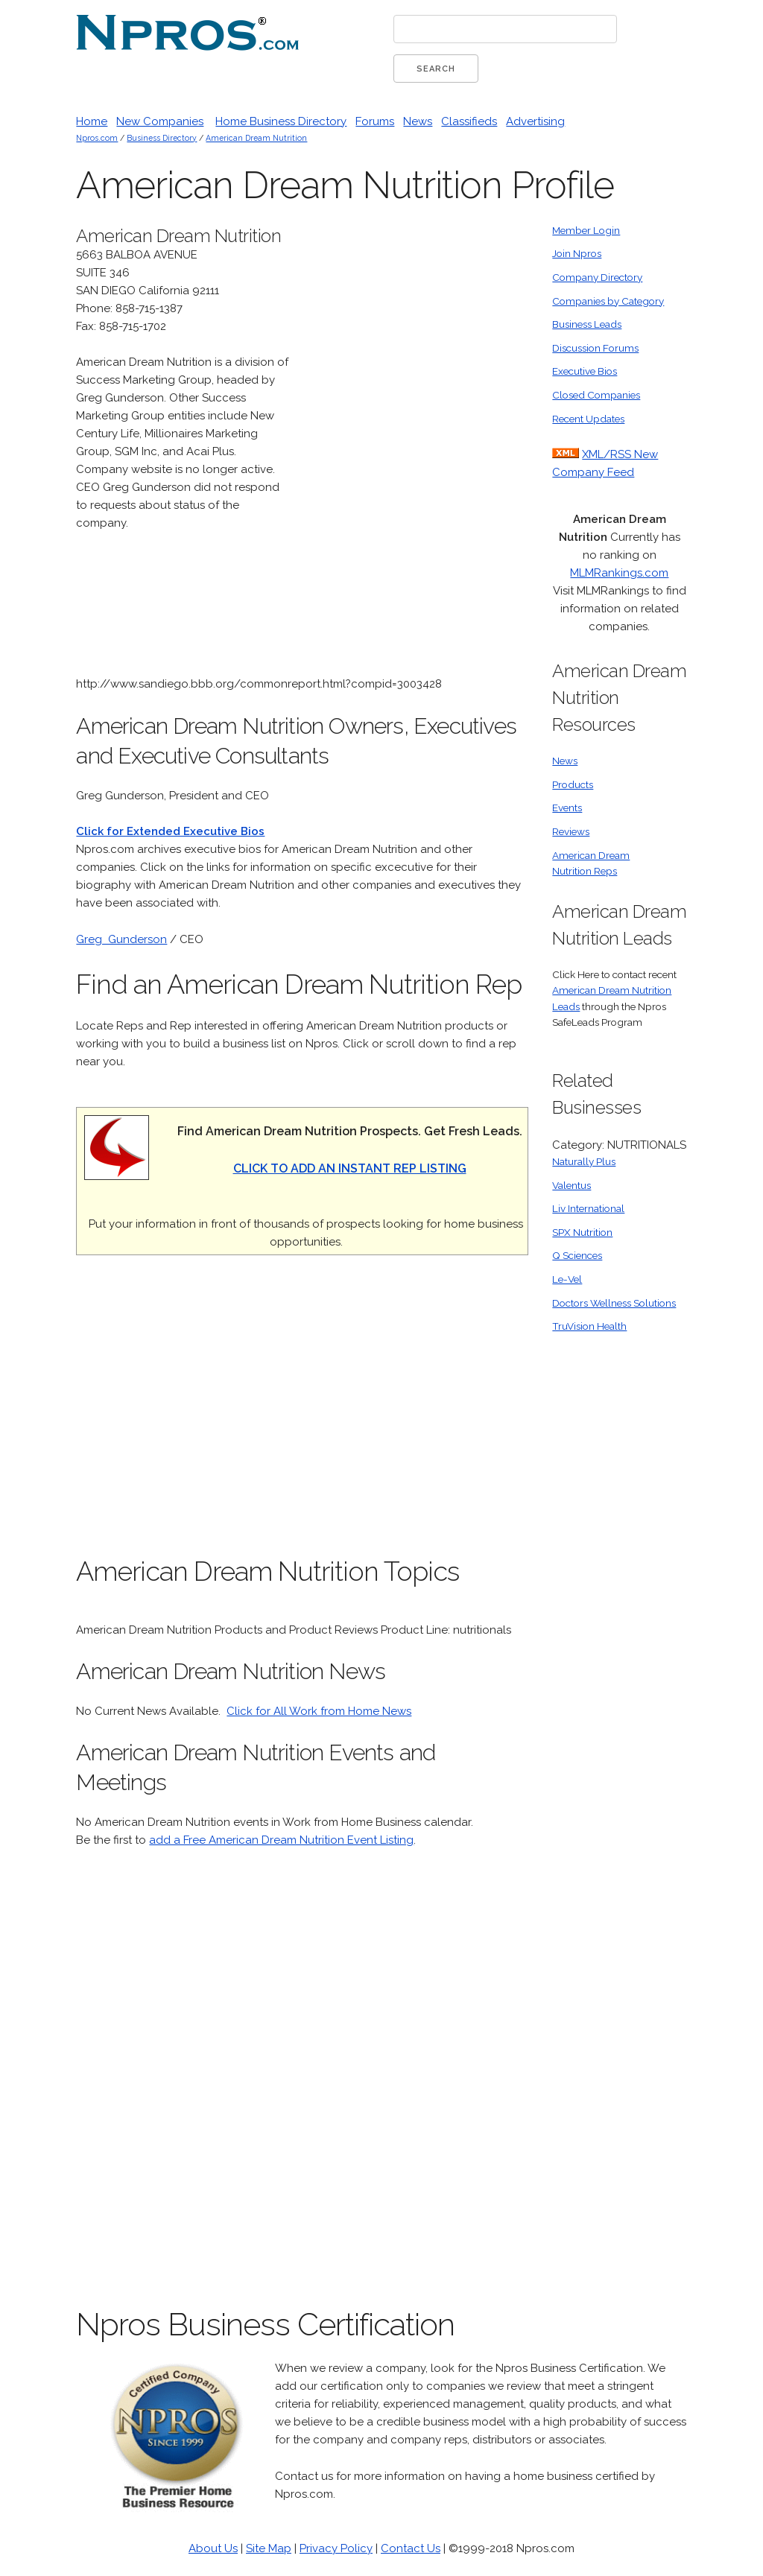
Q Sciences (577, 1255)
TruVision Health (589, 1326)
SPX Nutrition (582, 1232)
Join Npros (576, 253)
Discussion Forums (595, 348)
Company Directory (597, 277)
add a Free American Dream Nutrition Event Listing (281, 1840)
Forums (374, 121)
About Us (213, 2548)
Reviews (570, 831)
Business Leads (586, 324)
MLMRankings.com (619, 573)
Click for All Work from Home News (319, 1711)
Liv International (588, 1208)
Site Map (268, 2548)
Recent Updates (588, 419)
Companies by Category (608, 301)
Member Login (586, 230)
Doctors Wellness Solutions (614, 1303)
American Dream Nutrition (256, 137)
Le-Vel (567, 1279)
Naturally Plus (583, 1161)
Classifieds (469, 121)
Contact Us (410, 2548)
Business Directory (162, 137)
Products (572, 784)
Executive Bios (584, 371)
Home (91, 121)
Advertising (535, 121)
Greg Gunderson (121, 939)
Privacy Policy (336, 2548)
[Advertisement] (416, 446)
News (417, 121)
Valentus (571, 1185)
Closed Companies (596, 395)
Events (567, 807)
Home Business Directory (280, 121)
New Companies (159, 121)
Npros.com (97, 137)
